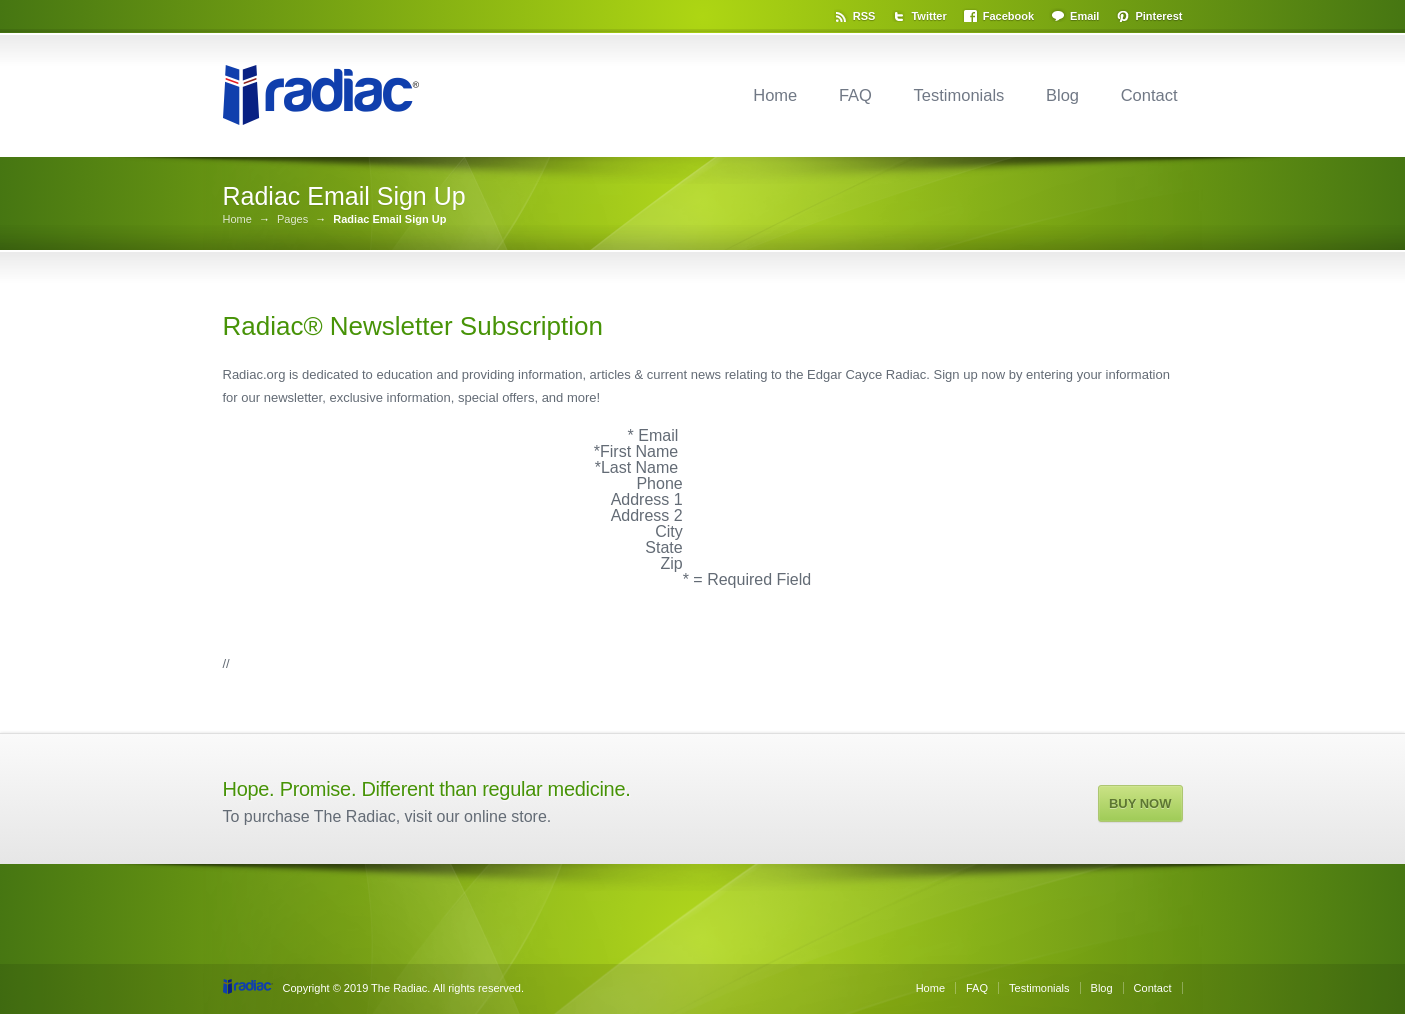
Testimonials (959, 95)
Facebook (1008, 16)
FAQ (855, 95)
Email (1084, 16)
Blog (1062, 95)
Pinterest (1158, 16)
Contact (1149, 95)
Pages (292, 219)
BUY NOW (1140, 803)
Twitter (928, 16)
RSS (864, 16)
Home (775, 95)
